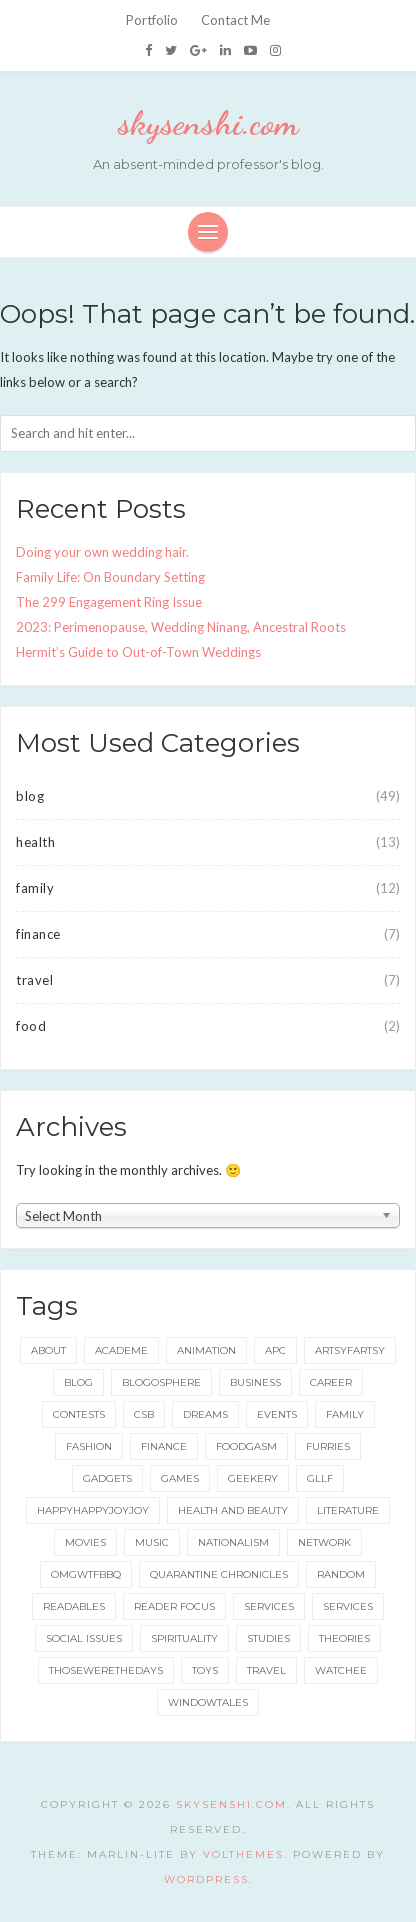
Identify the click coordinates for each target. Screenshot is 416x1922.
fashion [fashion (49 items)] (89, 1446)
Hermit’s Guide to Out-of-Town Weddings (138, 652)
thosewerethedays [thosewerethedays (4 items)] (106, 1670)
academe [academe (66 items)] (121, 1350)
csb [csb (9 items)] (144, 1414)
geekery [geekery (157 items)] (253, 1478)
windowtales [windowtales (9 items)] (208, 1702)
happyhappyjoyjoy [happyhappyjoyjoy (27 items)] (93, 1510)
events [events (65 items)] (277, 1414)
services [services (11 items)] (269, 1606)
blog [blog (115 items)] (78, 1382)
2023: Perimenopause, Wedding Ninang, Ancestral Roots (181, 627)
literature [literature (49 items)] (348, 1510)
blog (30, 796)
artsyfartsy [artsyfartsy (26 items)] (350, 1350)
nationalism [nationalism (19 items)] (233, 1542)
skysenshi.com (208, 123)
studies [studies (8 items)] (268, 1638)
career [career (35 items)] (331, 1382)
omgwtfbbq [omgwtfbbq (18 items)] (86, 1574)
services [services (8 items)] (348, 1606)
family (35, 888)
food (31, 1026)
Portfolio (152, 20)
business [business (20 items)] (255, 1382)
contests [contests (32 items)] (79, 1414)
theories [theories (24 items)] (344, 1638)
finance (38, 934)
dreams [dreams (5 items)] (205, 1414)
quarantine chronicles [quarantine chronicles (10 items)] (219, 1574)
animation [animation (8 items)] (206, 1350)
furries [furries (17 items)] (328, 1446)
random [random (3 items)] (341, 1574)
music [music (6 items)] (152, 1542)
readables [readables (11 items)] (74, 1606)
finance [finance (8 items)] (164, 1446)
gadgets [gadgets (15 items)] (107, 1478)
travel (34, 980)
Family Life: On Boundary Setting (110, 577)
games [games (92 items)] (180, 1478)
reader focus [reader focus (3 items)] (174, 1606)
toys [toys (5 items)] (205, 1670)
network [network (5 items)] (324, 1542)
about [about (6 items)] (48, 1350)
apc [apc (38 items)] (275, 1350)
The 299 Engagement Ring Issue (109, 602)
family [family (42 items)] (345, 1414)
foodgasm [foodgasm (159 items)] (246, 1446)
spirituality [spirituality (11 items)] (184, 1638)
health (35, 842)
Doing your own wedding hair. (102, 552)
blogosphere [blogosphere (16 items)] (161, 1382)
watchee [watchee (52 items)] (341, 1670)
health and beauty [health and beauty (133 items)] (233, 1510)
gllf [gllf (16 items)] (320, 1478)
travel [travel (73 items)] (266, 1670)
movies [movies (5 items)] (85, 1542)
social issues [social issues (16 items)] (84, 1638)
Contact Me (235, 20)
